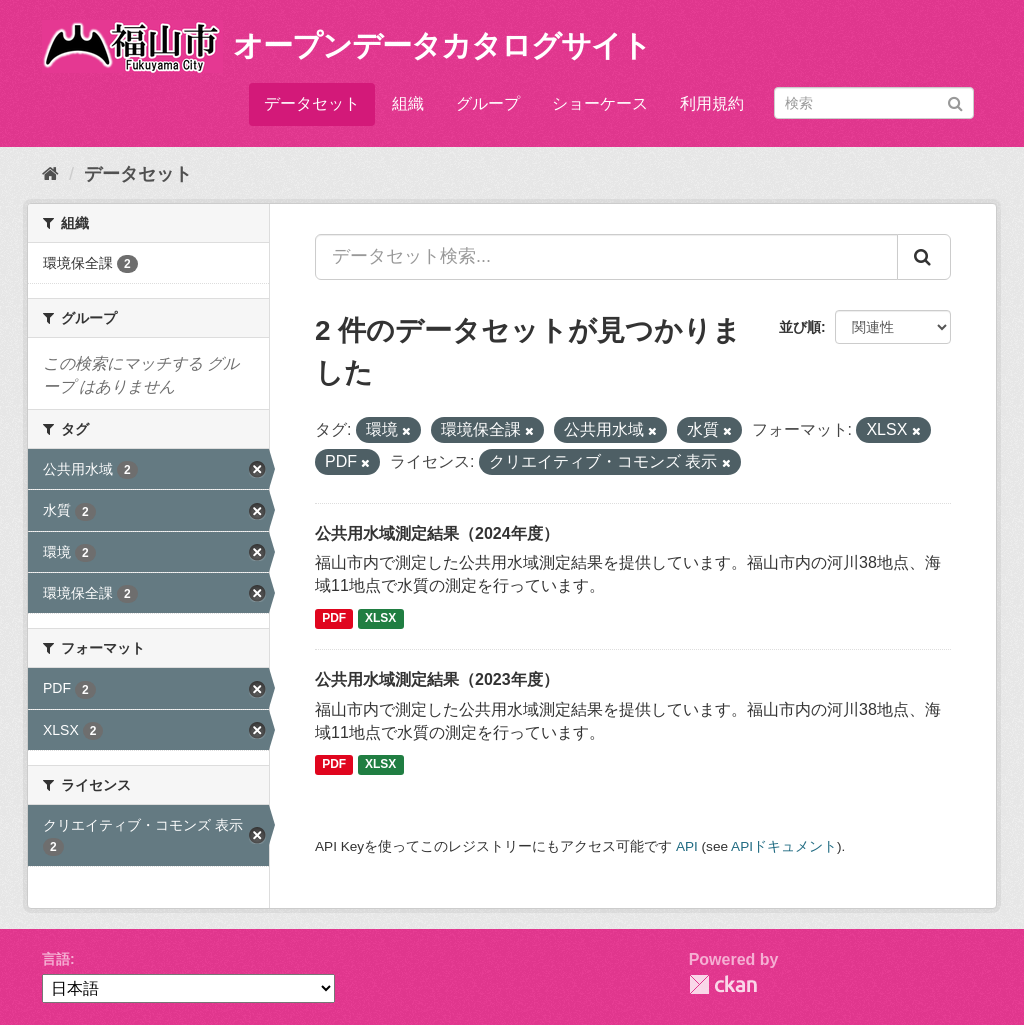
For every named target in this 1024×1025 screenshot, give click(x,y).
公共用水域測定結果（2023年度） (437, 679)
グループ (488, 103)
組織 (408, 103)
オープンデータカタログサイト (442, 45)
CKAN (723, 984)
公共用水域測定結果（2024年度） (437, 533)
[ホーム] (50, 174)
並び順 (800, 327)
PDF (334, 618)
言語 (56, 959)
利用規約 (712, 103)
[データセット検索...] (606, 257)
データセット (312, 103)
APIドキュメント (784, 846)
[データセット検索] (874, 103)
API (687, 846)
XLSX (380, 618)
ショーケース (600, 103)
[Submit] (955, 101)
